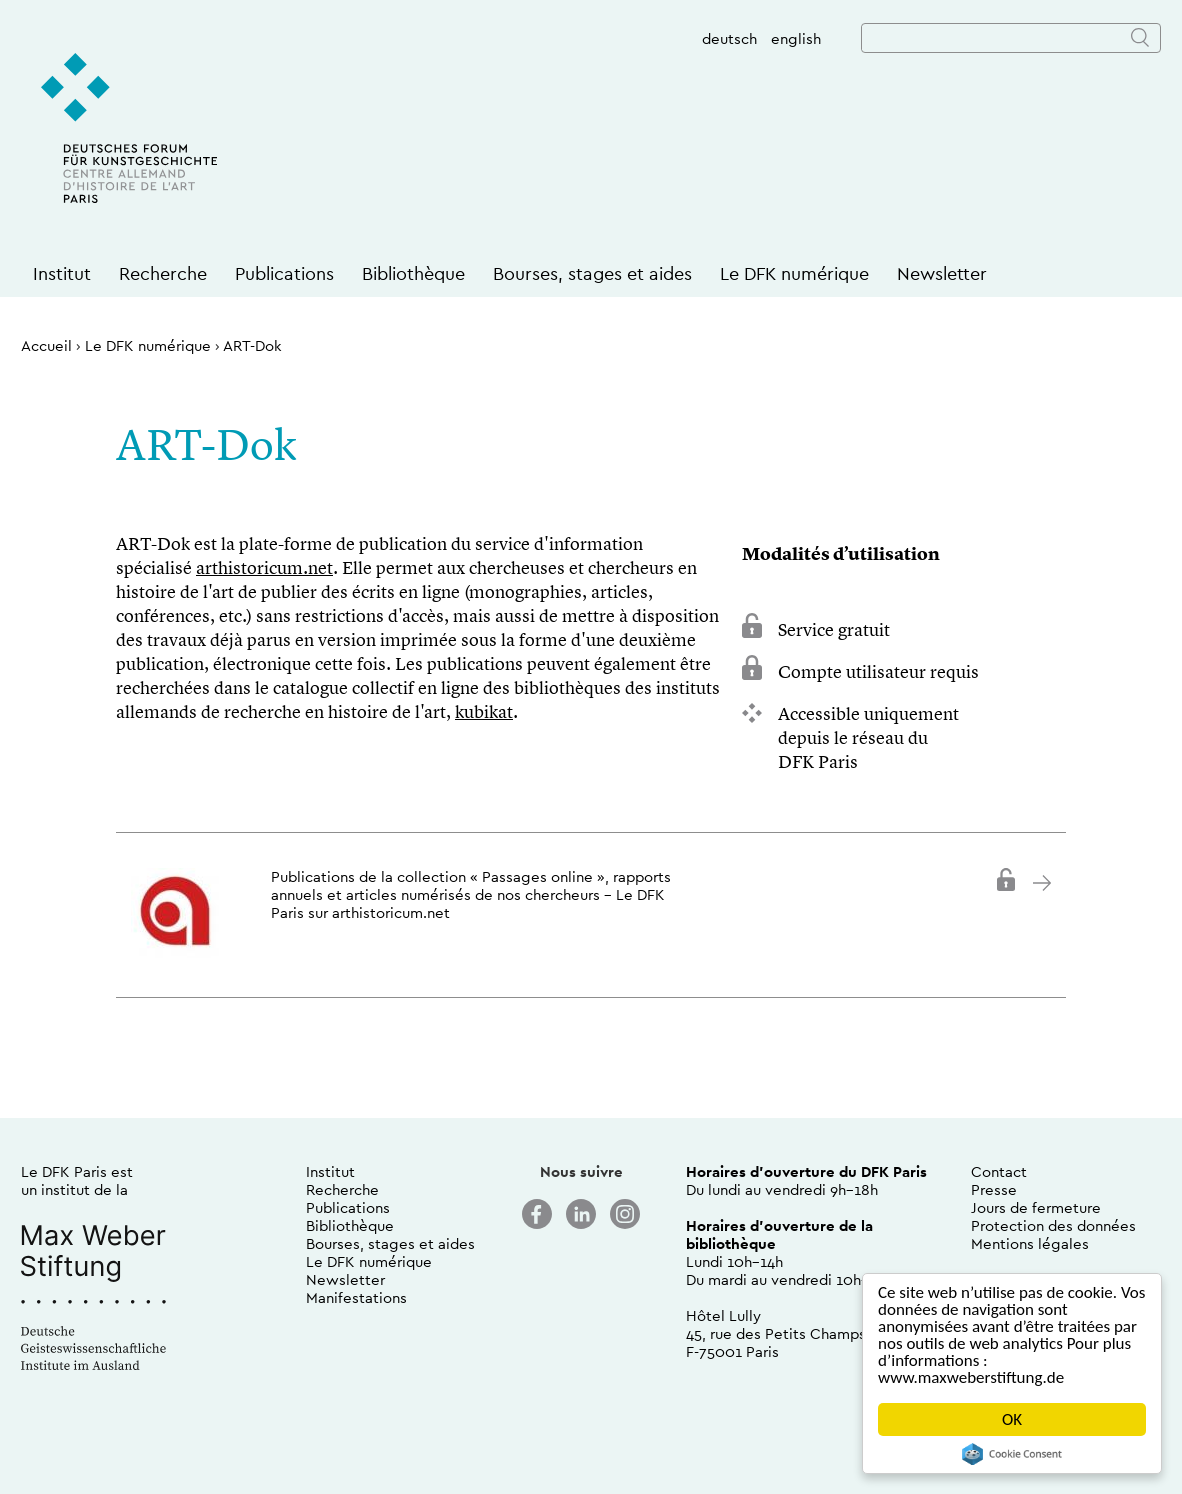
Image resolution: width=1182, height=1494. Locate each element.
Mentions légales (1030, 1243)
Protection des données (1053, 1225)
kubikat (484, 713)
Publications (284, 273)
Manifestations (356, 1297)
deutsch (729, 38)
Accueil (46, 345)
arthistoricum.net (264, 569)
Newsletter (942, 273)
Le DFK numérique (794, 273)
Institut (62, 273)
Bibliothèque (413, 273)
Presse (994, 1189)
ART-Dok (252, 345)
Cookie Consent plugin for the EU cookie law (1012, 1454)
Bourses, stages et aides (592, 273)
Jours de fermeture (1036, 1207)
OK (1012, 1419)
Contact (999, 1171)
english (796, 38)
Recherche (163, 273)
